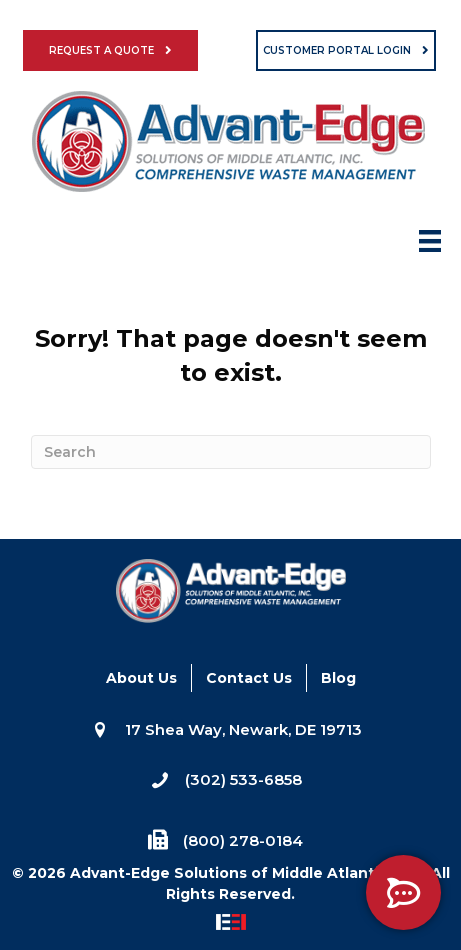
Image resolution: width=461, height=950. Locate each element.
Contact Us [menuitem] (249, 678)
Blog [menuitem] (338, 678)
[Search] (231, 452)
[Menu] (430, 247)
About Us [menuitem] (141, 678)
